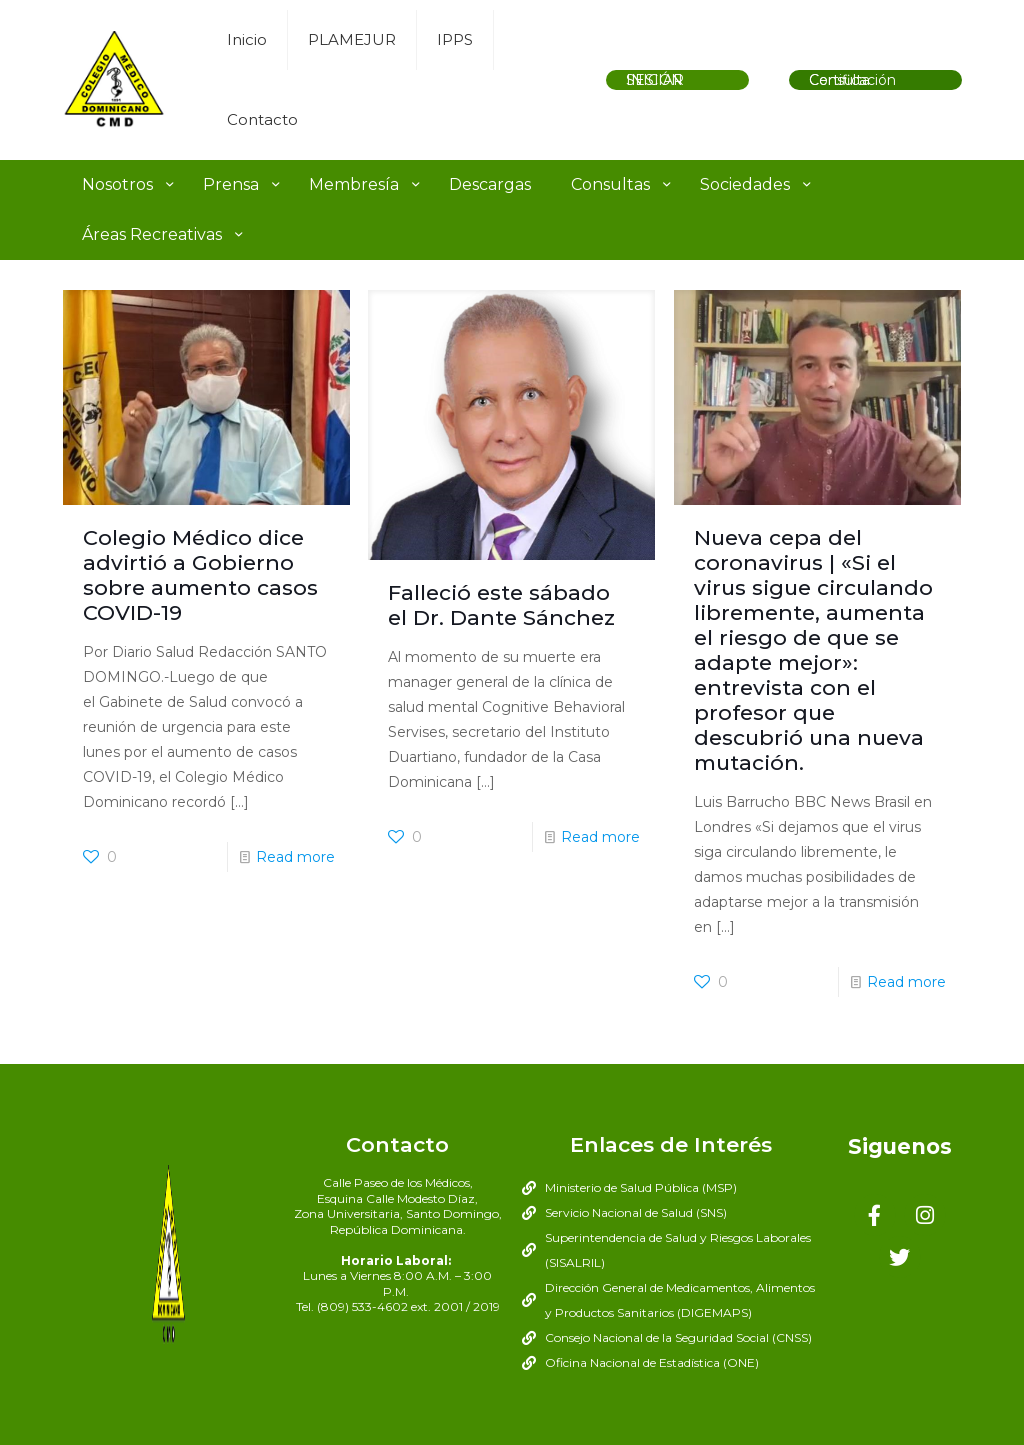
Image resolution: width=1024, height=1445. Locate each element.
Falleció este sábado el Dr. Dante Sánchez (501, 605)
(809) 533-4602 (362, 1306)
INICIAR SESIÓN (655, 80)
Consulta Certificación (852, 80)
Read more (295, 857)
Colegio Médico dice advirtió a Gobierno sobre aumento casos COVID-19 (200, 575)
